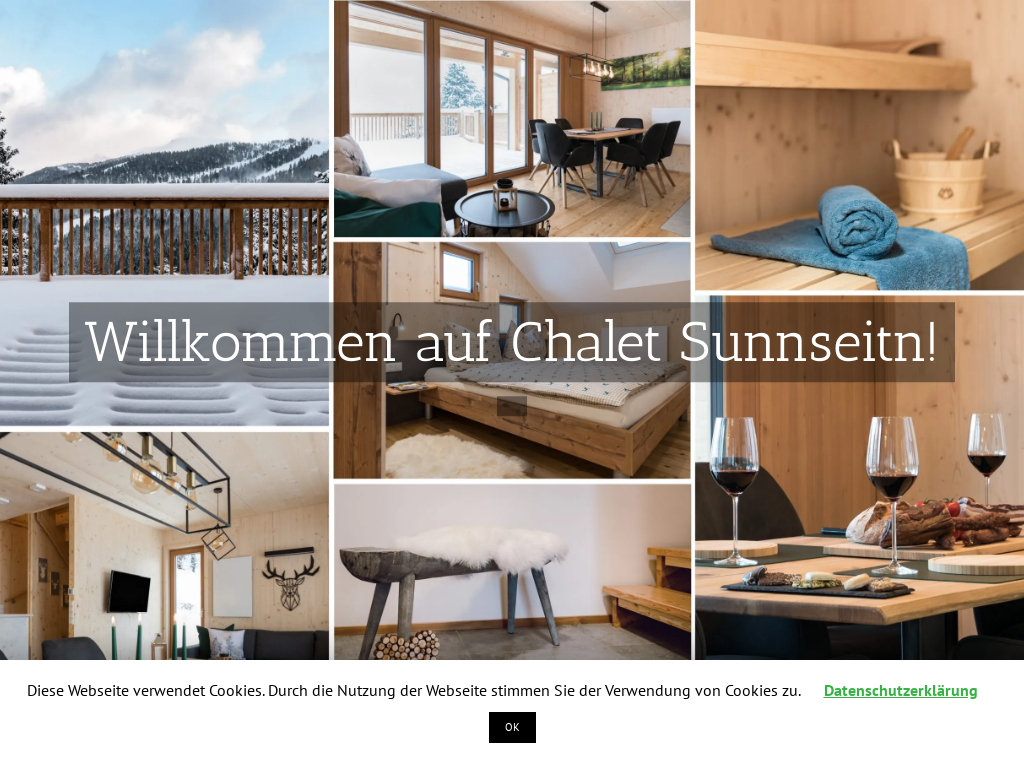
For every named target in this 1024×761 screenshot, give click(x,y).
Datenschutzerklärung (901, 690)
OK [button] (512, 727)
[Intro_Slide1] (512, 360)
